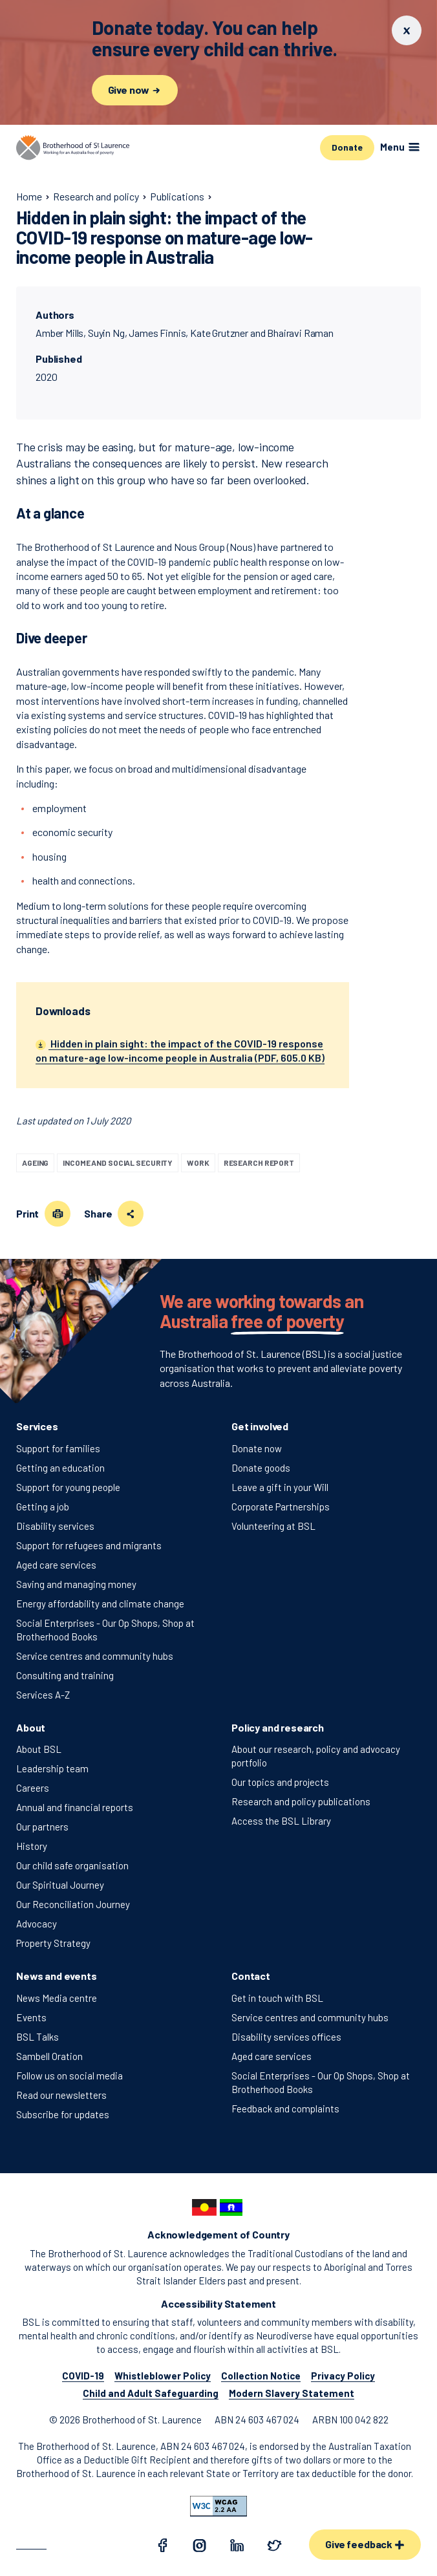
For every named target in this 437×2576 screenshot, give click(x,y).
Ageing (35, 1162)
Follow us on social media (69, 2075)
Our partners (42, 1826)
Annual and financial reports (74, 1807)
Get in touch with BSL (277, 1998)
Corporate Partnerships (280, 1506)
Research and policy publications (300, 1801)
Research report (259, 1162)
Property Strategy (53, 1943)
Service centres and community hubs (94, 1656)
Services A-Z (43, 1695)
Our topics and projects (280, 1782)
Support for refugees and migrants (89, 1545)
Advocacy (36, 1923)
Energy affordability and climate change (100, 1603)
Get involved (259, 1426)
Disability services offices (286, 2037)
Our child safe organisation (72, 1865)
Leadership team (52, 1768)
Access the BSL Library (281, 1821)
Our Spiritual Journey (60, 1885)
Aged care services (56, 1565)
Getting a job (42, 1506)
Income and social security (118, 1162)
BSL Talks (37, 2037)
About (30, 1727)
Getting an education (60, 1468)
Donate (347, 147)
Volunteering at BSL (273, 1526)
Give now (135, 89)
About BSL (38, 1749)
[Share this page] (131, 1214)
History (31, 1846)
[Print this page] (57, 1214)
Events (31, 2017)
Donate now (256, 1448)
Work (198, 1162)
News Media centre (56, 1998)
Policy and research (277, 1727)
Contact (250, 1976)
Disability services (55, 1526)
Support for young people (68, 1487)
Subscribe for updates (62, 2114)
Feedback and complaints (285, 2108)
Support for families (58, 1448)
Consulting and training (65, 1675)
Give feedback (365, 2544)
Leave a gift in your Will (279, 1487)
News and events (56, 1976)
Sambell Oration (49, 2056)
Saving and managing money (76, 1584)
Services (37, 1426)
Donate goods (260, 1468)
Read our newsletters (61, 2095)
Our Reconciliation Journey (73, 1904)
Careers (32, 1788)
